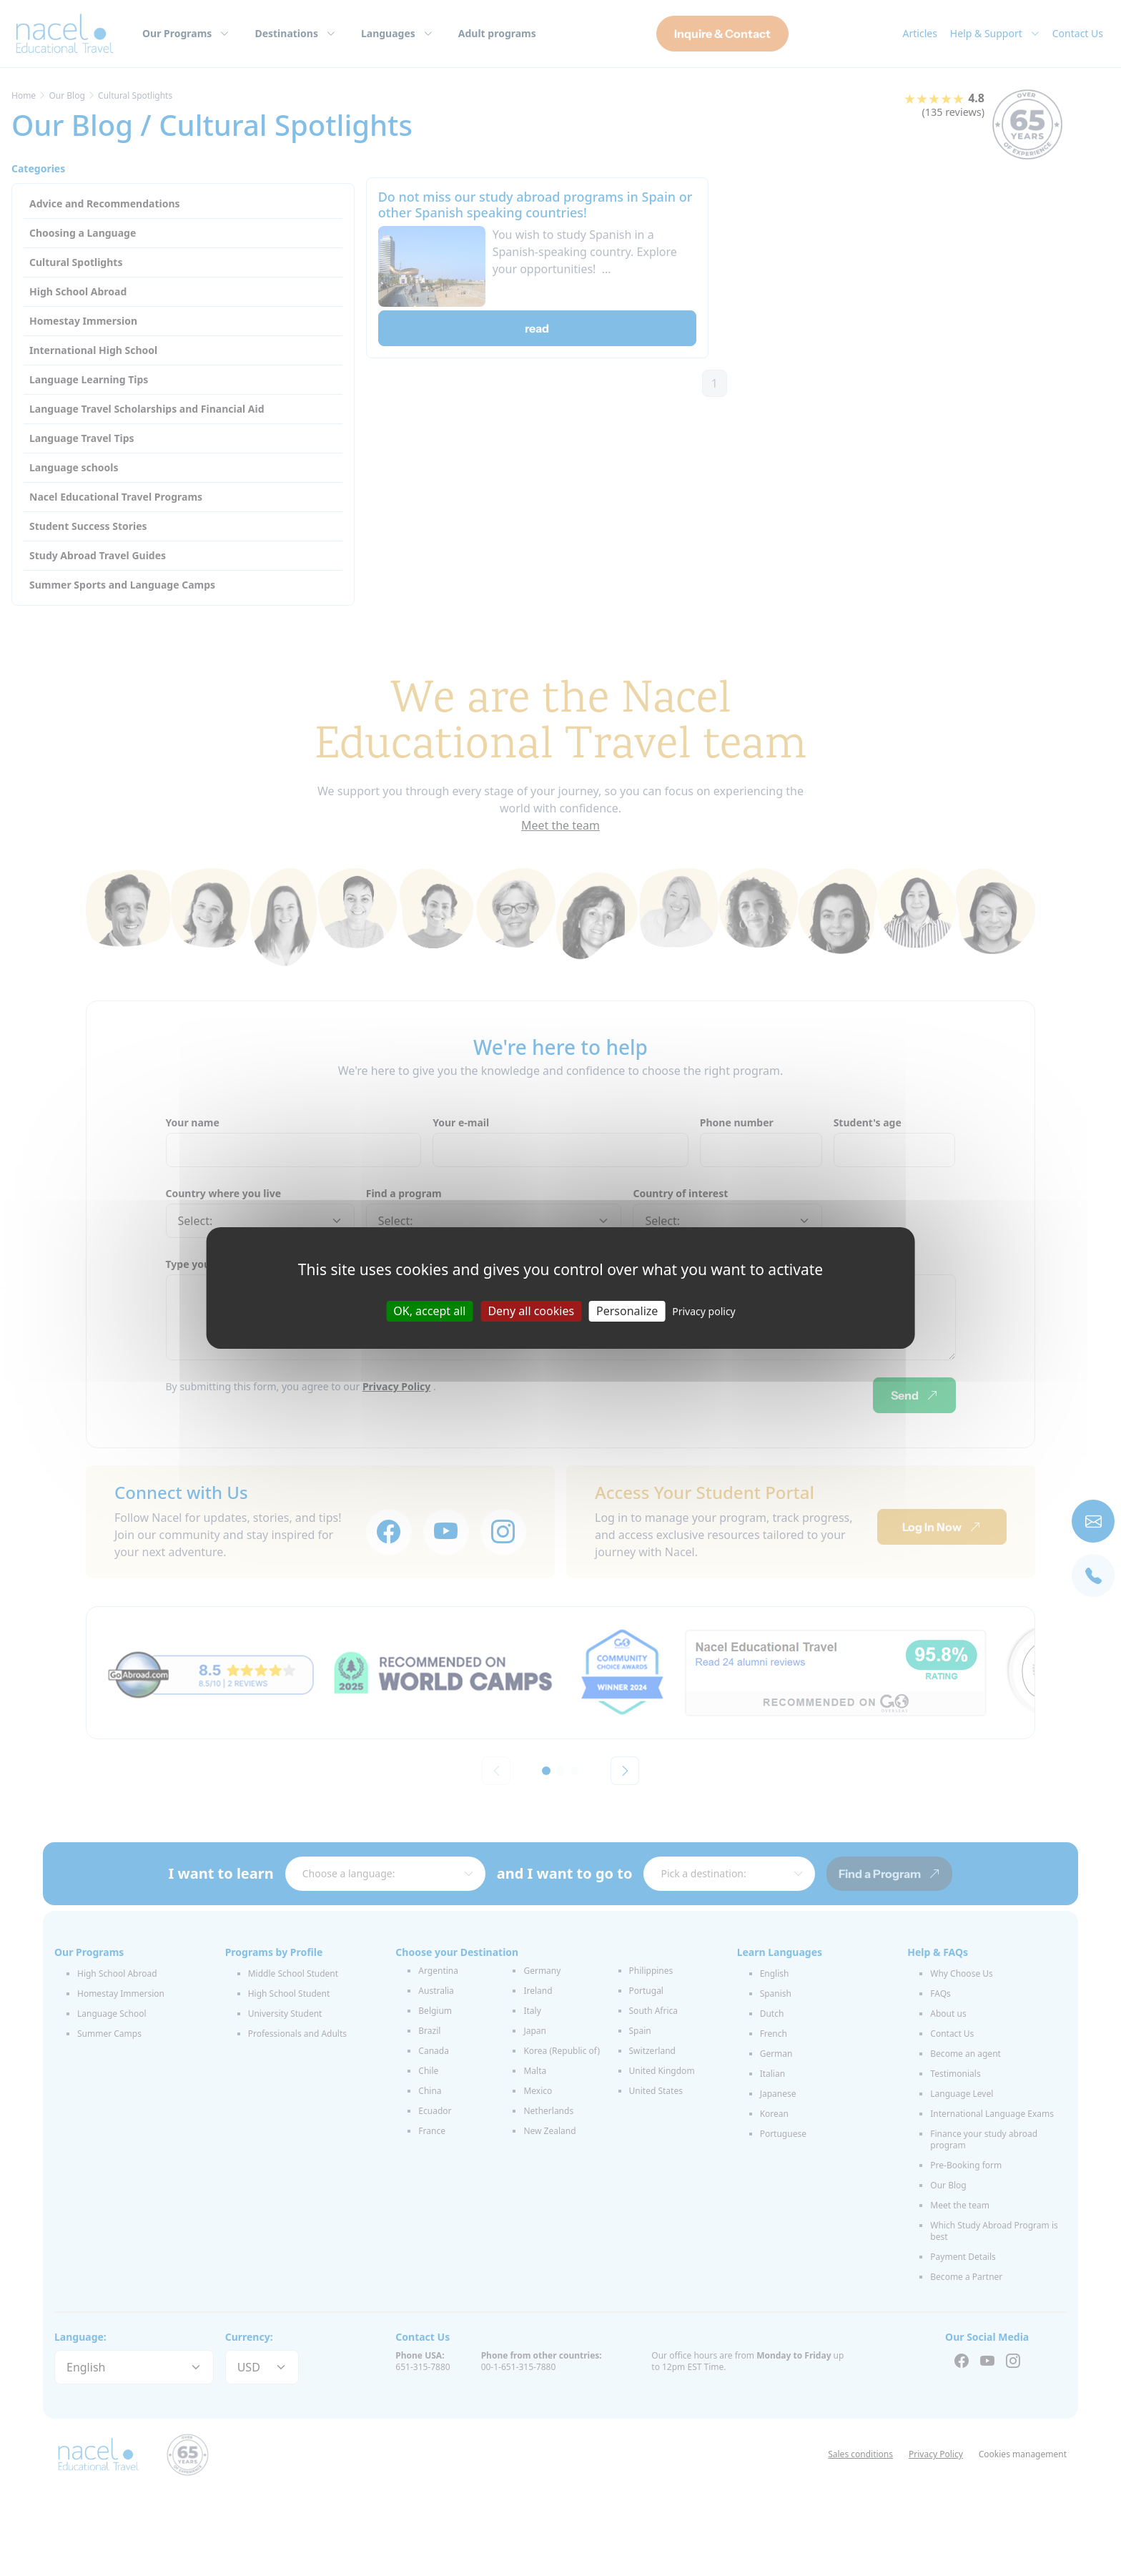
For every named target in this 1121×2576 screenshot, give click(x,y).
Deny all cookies (531, 1311)
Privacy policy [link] (704, 1311)
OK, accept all (429, 1311)
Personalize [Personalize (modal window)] (627, 1311)
